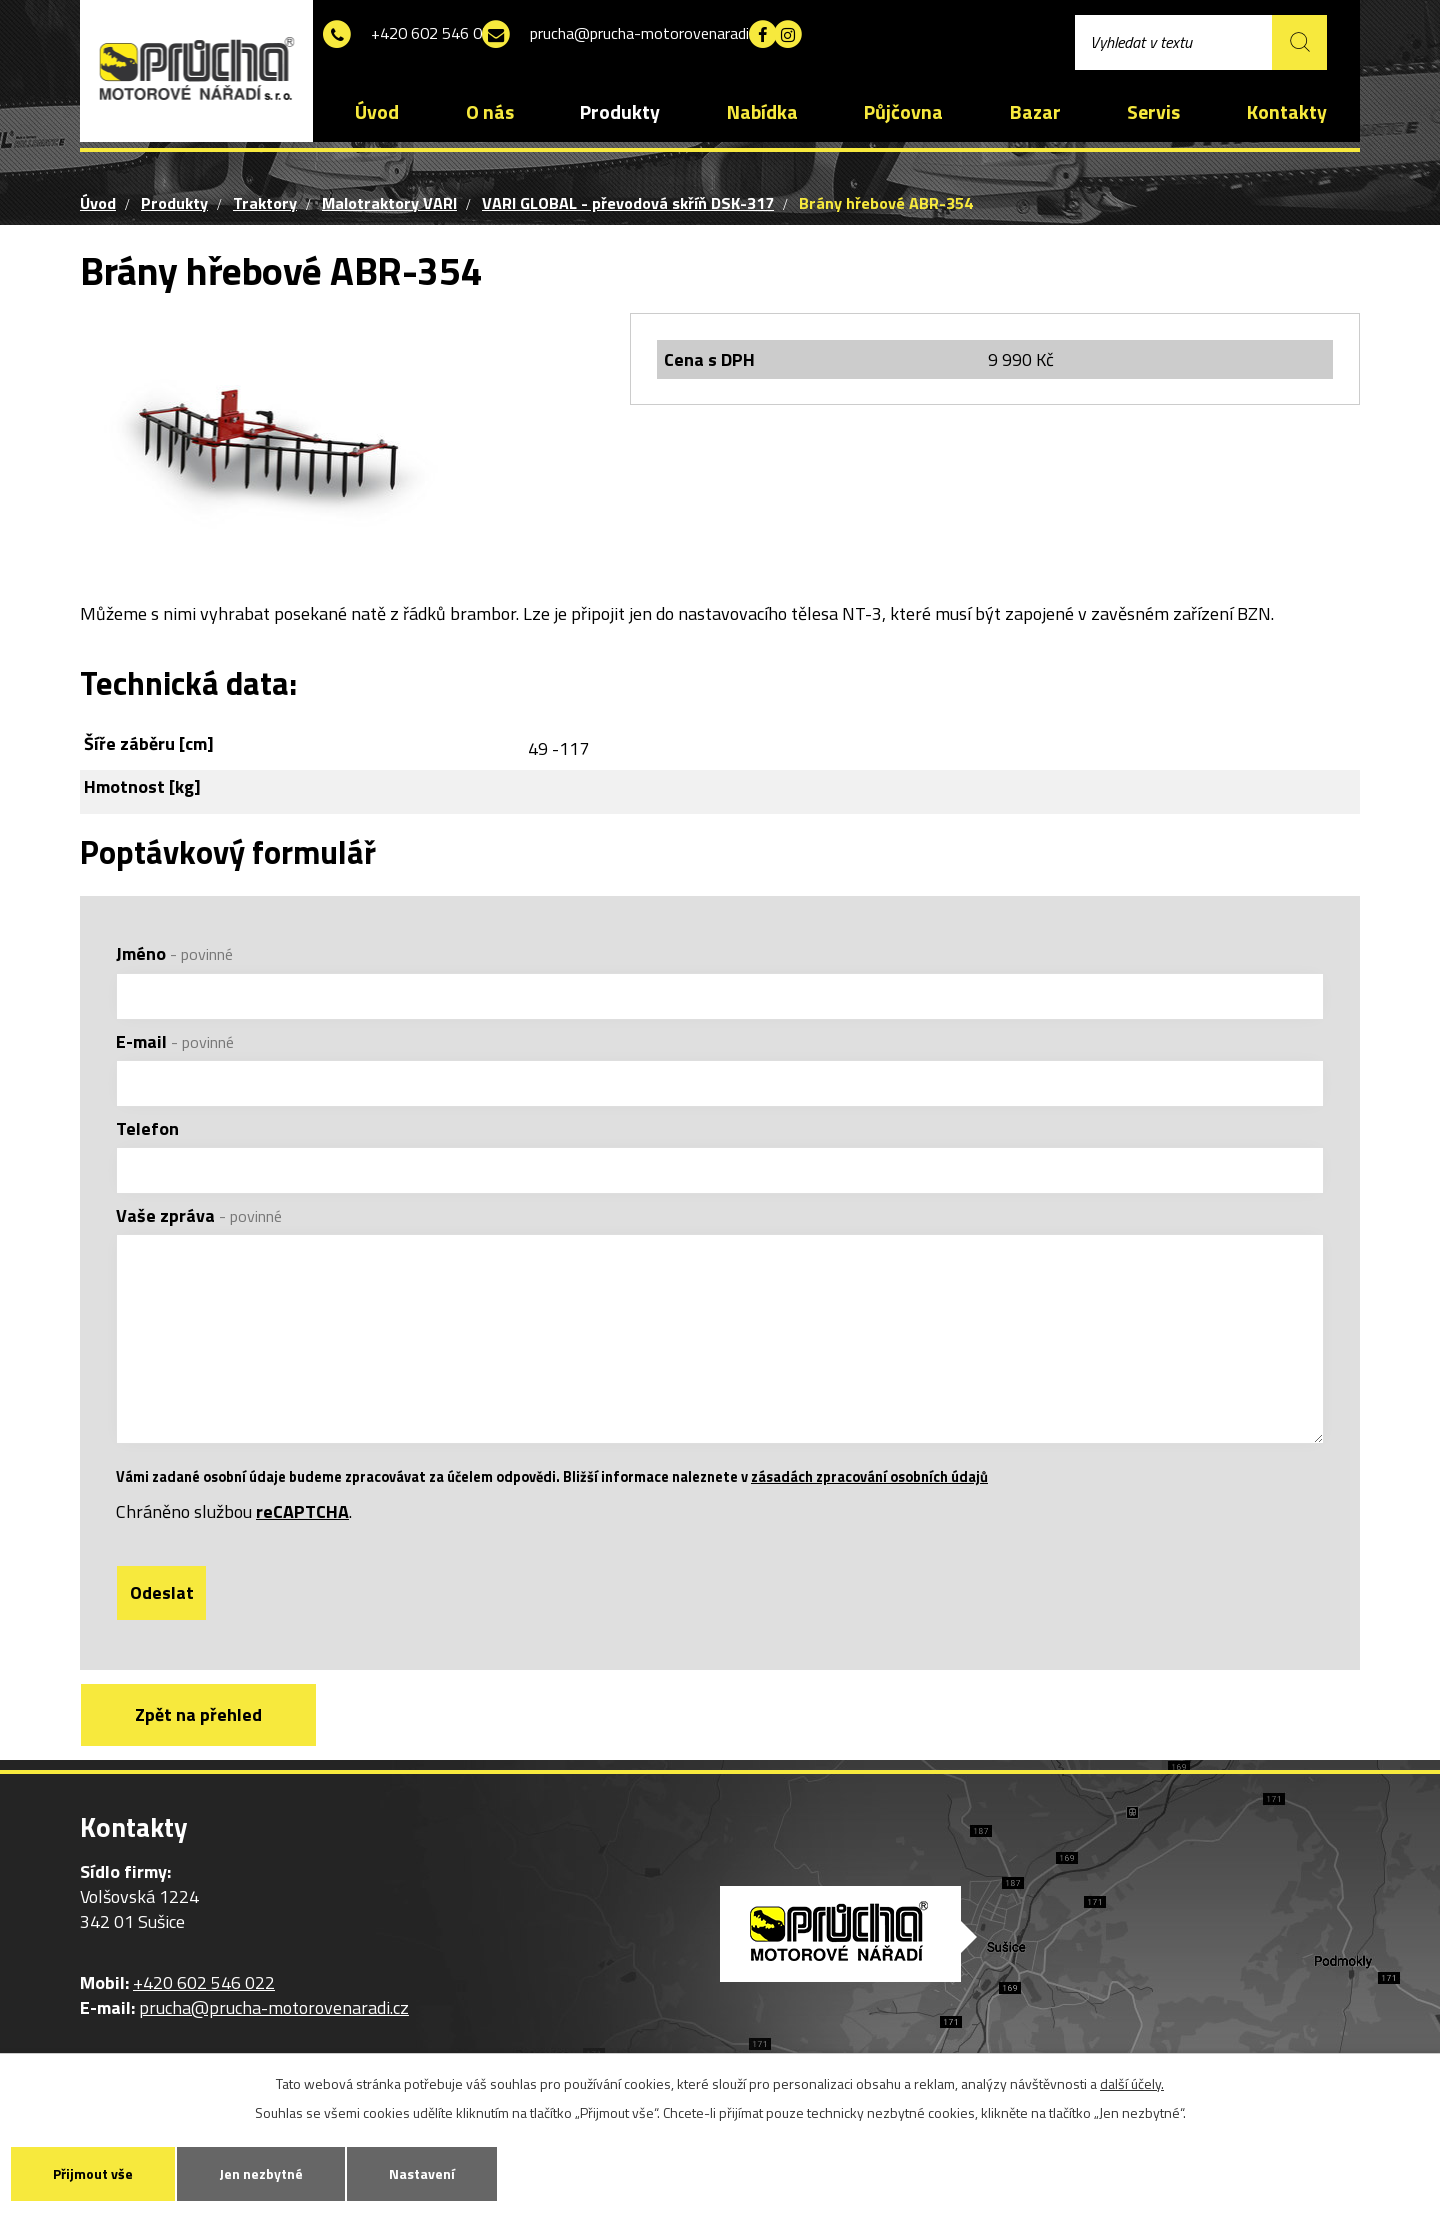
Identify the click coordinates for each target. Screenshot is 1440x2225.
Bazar (1035, 112)
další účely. (1132, 2083)
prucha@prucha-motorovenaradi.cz (683, 35)
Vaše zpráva (199, 1215)
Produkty (620, 112)
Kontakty (1287, 112)
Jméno (174, 953)
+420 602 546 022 (444, 35)
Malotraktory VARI (389, 203)
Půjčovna (903, 112)
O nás (490, 112)
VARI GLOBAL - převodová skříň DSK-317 (628, 203)
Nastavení (422, 2173)
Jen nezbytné (261, 2173)
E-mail (175, 1041)
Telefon (147, 1128)
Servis (1153, 112)
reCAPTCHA (302, 1523)
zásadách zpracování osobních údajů (869, 1489)
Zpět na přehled (198, 1726)
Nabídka (762, 112)
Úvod (377, 112)
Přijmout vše (93, 2173)
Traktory (265, 203)
